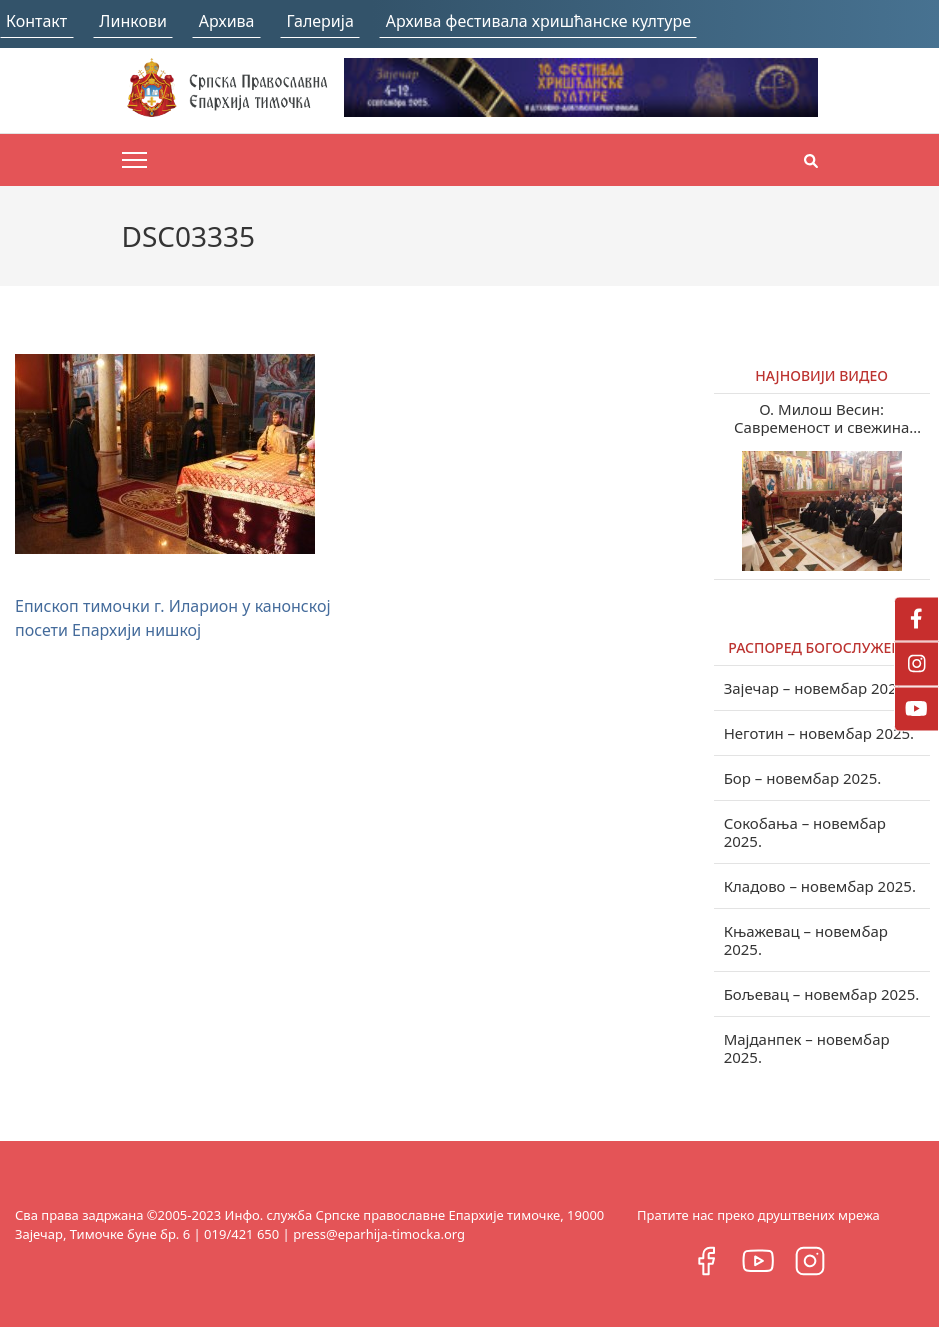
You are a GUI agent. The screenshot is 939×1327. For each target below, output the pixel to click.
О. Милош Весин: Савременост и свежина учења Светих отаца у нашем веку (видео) (822, 418)
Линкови (133, 21)
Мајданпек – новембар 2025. (807, 1048)
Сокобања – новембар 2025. (805, 832)
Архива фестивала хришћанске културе (538, 21)
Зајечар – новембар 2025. (817, 688)
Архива (227, 21)
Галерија (320, 21)
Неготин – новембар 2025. (819, 733)
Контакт (36, 21)
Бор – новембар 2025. (803, 778)
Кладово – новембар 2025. (820, 886)
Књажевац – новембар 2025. (806, 940)
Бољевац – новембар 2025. (822, 994)
